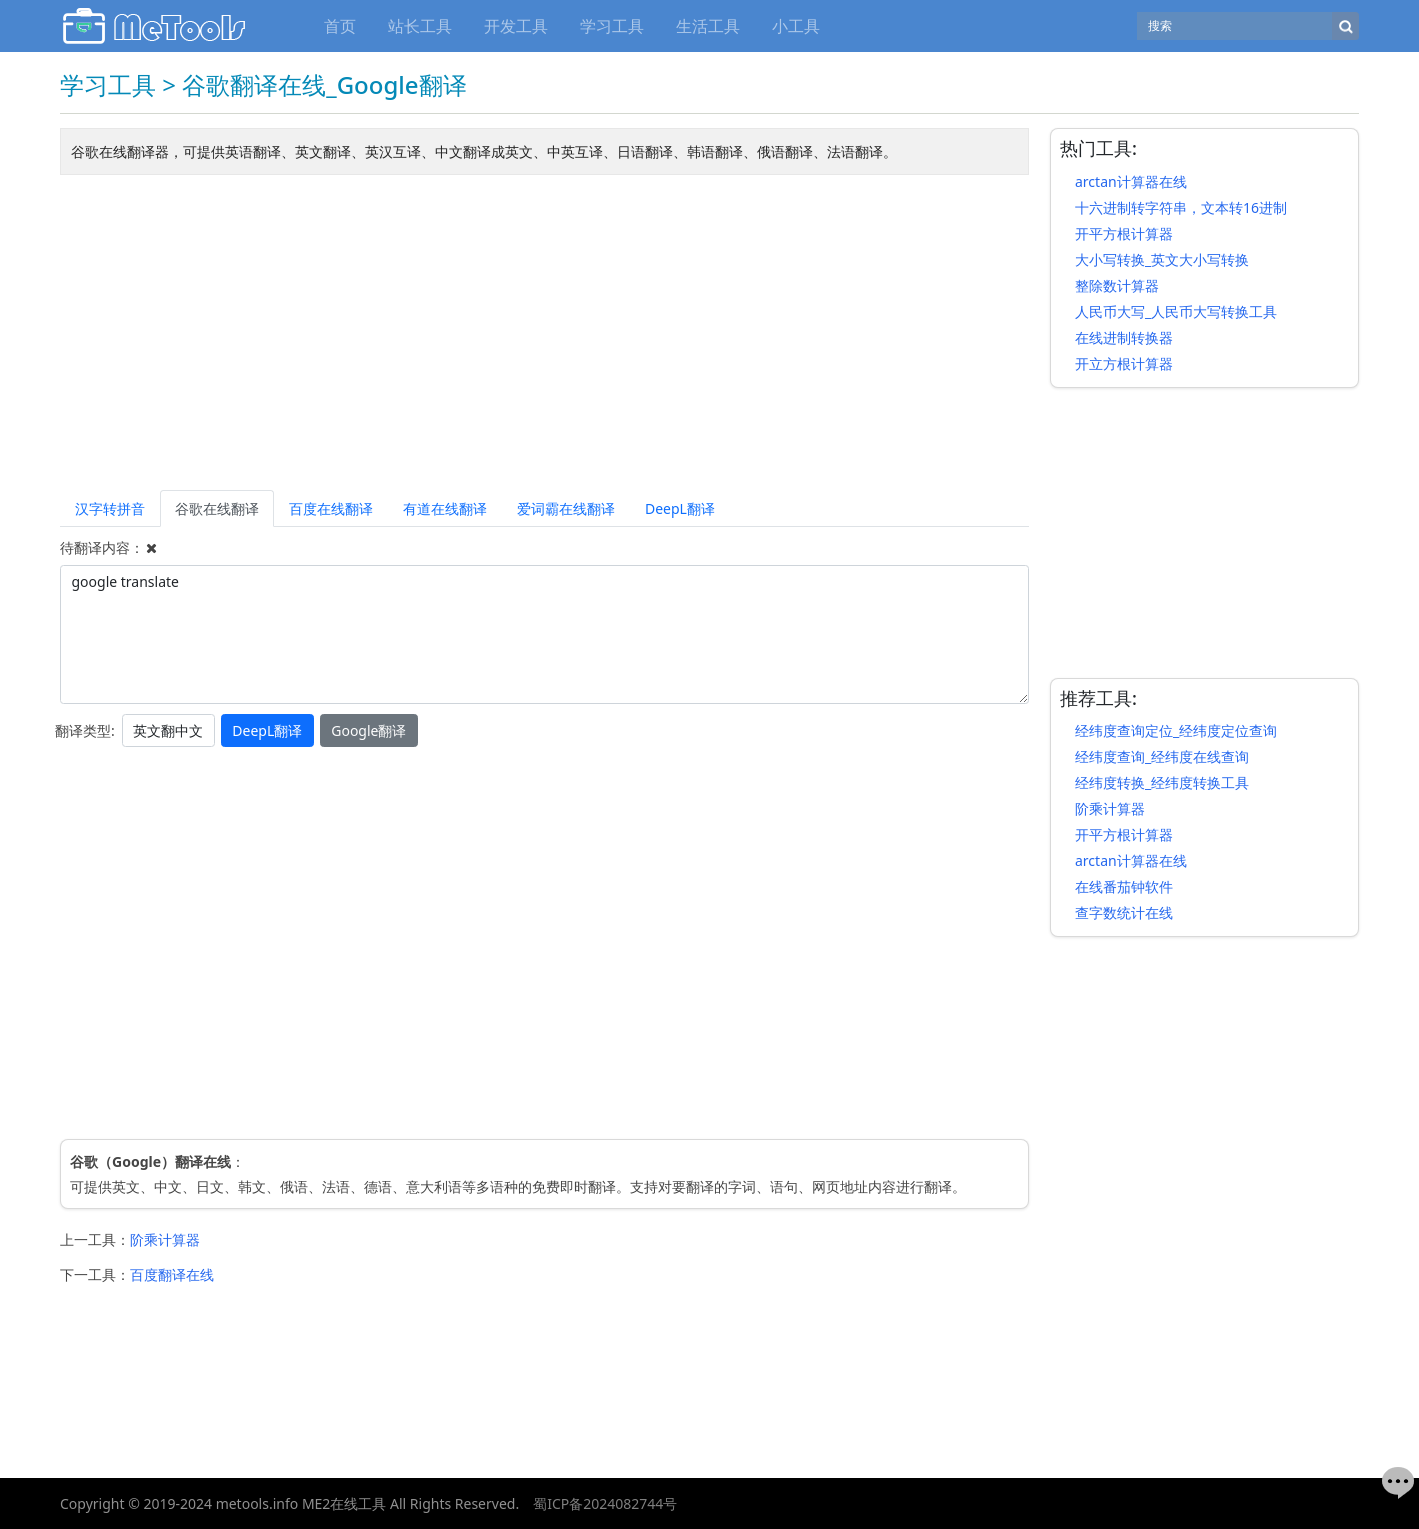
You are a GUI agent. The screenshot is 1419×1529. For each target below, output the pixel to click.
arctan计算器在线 (1131, 181)
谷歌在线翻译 (217, 508)
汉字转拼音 (110, 508)
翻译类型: (85, 730)
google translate (544, 634)
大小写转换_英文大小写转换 (1162, 259)
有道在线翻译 (445, 508)
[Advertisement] (544, 336)
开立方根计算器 (1124, 363)
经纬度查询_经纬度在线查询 (1162, 756)
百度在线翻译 (331, 508)
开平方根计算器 (1124, 233)
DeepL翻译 (680, 508)
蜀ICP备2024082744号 (605, 1503)
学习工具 (612, 26)
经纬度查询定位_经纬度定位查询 (1176, 730)
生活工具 (708, 26)
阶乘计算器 (165, 1239)
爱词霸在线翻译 (566, 508)
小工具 (796, 26)
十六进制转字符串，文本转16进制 (1181, 207)
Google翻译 (368, 730)
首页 (340, 26)
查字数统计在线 (1124, 912)
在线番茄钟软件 (1124, 886)
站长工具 (420, 26)
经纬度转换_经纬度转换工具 (1162, 782)
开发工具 (516, 26)
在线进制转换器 (1124, 337)
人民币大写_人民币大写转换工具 (1176, 311)
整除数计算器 (1117, 285)
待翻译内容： (102, 547)
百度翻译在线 (172, 1274)
